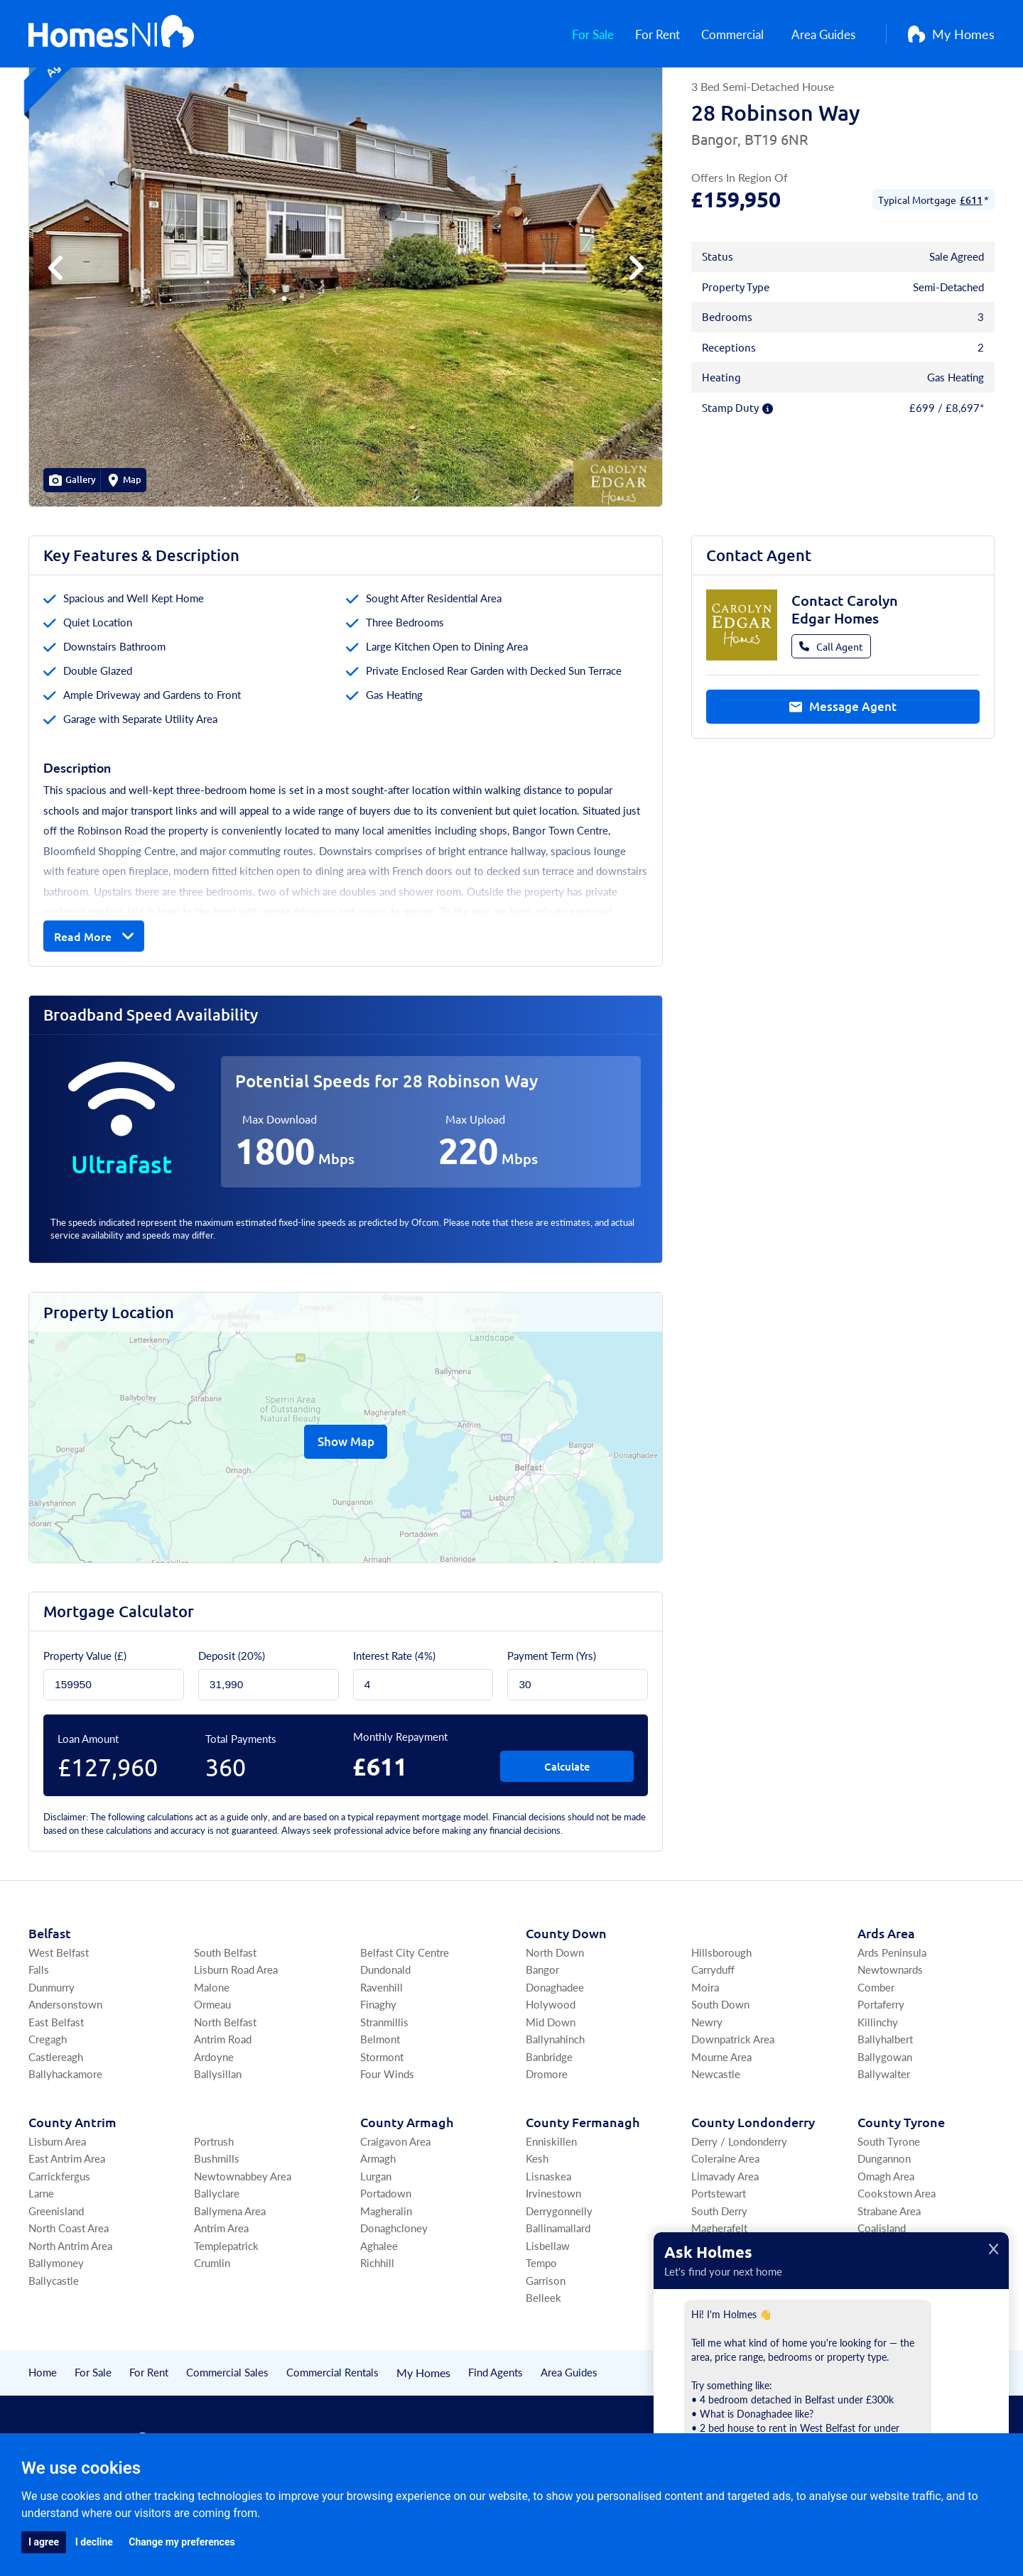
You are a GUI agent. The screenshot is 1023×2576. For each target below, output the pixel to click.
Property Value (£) (84, 1726)
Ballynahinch (555, 2109)
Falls (38, 2040)
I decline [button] (94, 2542)
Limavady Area (725, 2246)
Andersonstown (65, 2074)
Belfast (49, 2004)
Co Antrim (72, 2193)
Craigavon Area (395, 2212)
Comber (875, 2057)
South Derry (719, 2281)
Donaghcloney (394, 2298)
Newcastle (715, 2144)
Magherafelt (719, 2298)
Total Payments (240, 1809)
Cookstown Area (896, 2263)
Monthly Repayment (400, 1807)
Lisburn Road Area (236, 2040)
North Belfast (225, 2092)
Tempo (541, 2333)
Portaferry (880, 2074)
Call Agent (831, 717)
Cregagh (47, 2109)
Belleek (543, 2368)
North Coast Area (68, 2298)
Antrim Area (221, 2298)
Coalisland (881, 2298)
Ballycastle (53, 2351)
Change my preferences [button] (181, 2542)
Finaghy (378, 2074)
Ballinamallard (558, 2298)
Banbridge (549, 2127)
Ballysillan (218, 2144)
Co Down (566, 2004)
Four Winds (387, 2144)
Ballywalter (883, 2144)
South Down (720, 2074)
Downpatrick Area (732, 2109)
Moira (705, 2057)
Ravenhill (381, 2057)
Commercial (740, 36)
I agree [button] (43, 2542)
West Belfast (58, 2023)
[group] (345, 338)
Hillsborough (721, 2023)
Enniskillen (551, 2212)
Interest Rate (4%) (394, 1726)
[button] (633, 338)
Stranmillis (384, 2092)
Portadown (385, 2263)
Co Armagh (406, 2193)
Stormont (382, 2127)
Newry (706, 2092)
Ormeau (212, 2074)
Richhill (377, 2333)
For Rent (661, 36)
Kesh (537, 2229)
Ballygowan (884, 2127)
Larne (41, 2263)
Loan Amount (88, 1809)
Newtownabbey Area (242, 2246)
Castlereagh (55, 2127)
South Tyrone (888, 2212)
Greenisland (56, 2281)
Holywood (550, 2074)
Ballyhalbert (885, 2109)
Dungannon (884, 2229)
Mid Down (550, 2092)
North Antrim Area (70, 2316)
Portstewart (718, 2263)
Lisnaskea (548, 2246)
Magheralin (386, 2281)
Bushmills (216, 2229)
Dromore (547, 2144)
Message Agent (843, 779)
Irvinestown (553, 2263)
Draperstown (721, 2316)
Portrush (214, 2212)
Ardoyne (214, 2127)
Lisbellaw (548, 2316)
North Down (555, 2023)
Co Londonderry (753, 2193)
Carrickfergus (59, 2246)
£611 (971, 271)
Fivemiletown (889, 2316)
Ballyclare (216, 2263)
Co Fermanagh (582, 2193)
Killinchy (877, 2092)
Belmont (380, 2109)
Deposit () (231, 1726)
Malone (211, 2057)
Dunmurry (51, 2057)
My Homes (951, 36)
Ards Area (886, 2004)
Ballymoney (56, 2333)
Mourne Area (721, 2127)
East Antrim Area (66, 2229)
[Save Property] (948, 110)
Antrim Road (222, 2109)
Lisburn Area (57, 2212)
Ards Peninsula (891, 2023)
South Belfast (225, 2023)
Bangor (542, 2040)
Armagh (378, 2229)
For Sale (593, 36)
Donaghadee (555, 2057)
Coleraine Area (725, 2229)
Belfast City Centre (404, 2023)
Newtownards (890, 2040)
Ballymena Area (230, 2281)
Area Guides (830, 36)
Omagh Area (885, 2246)
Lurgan (375, 2246)
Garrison (545, 2351)
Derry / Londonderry (739, 2212)
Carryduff (713, 2040)
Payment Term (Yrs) (551, 1726)
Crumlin (212, 2333)
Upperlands (717, 2333)
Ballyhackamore (65, 2144)
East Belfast (56, 2092)
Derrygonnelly (559, 2281)
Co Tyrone (901, 2193)
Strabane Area (889, 2281)
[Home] (111, 35)
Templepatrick (226, 2316)
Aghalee (379, 2316)
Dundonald (385, 2040)
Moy (868, 2333)
